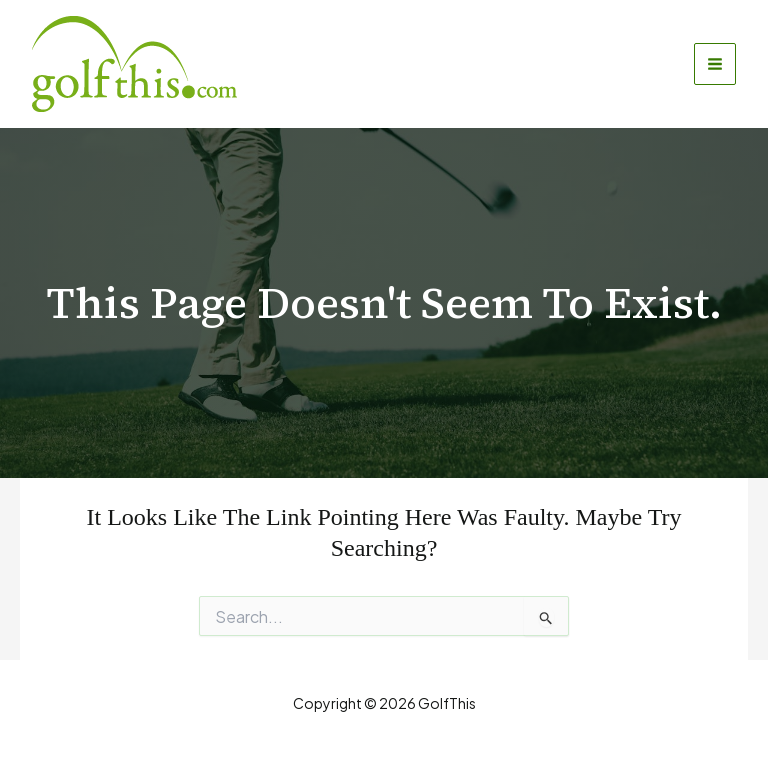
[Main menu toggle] (715, 64)
